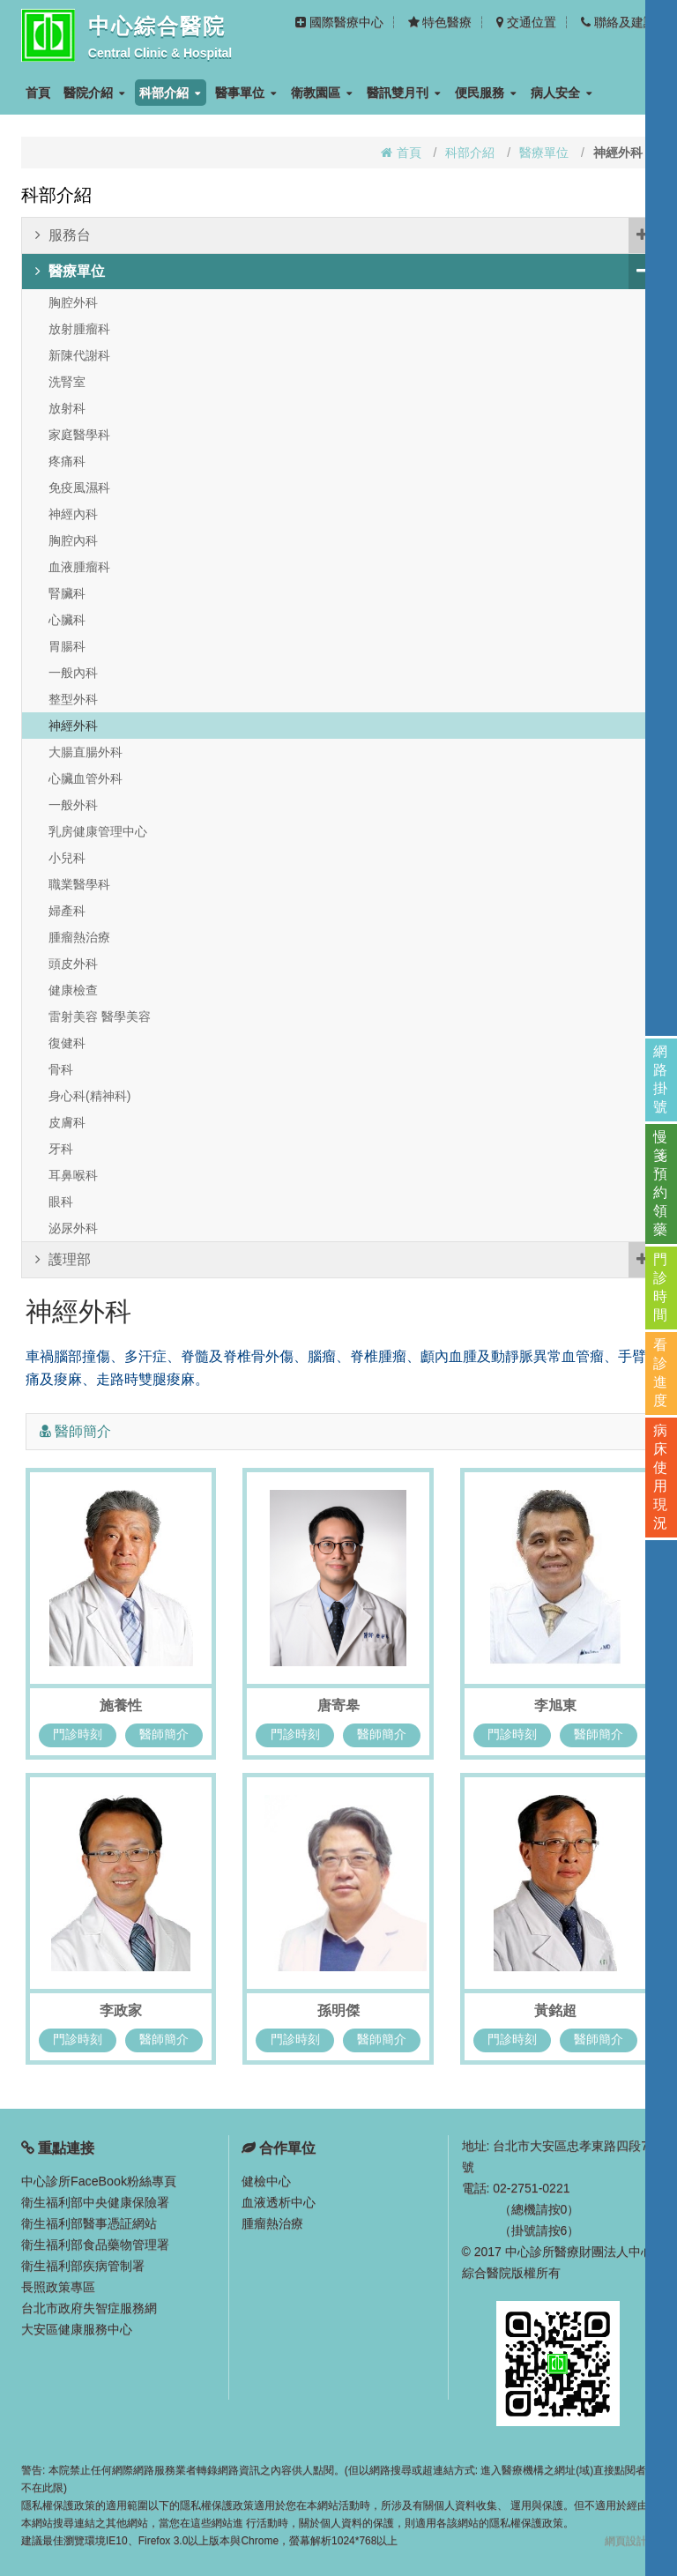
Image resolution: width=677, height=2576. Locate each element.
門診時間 (661, 1287)
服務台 (345, 235)
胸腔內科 (73, 540)
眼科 (60, 1202)
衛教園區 (322, 93)
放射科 (67, 408)
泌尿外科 (73, 1228)
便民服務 (486, 93)
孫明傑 (338, 2010)
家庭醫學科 (79, 435)
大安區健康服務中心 (76, 2329)
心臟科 (67, 620)
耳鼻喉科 (73, 1175)
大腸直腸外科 (85, 752)
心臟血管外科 (85, 778)
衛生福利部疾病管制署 (83, 2266)
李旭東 (555, 1705)
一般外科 (73, 805)
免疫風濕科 (79, 487)
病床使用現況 (661, 1476)
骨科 (60, 1069)
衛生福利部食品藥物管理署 (95, 2244)
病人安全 (561, 93)
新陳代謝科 (79, 355)
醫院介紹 (94, 93)
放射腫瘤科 (79, 329)
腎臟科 (67, 593)
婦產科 (67, 911)
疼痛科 (67, 461)
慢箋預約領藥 (661, 1183)
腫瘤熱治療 (79, 937)
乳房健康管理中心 (97, 831)
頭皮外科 (73, 964)
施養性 (121, 1705)
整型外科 (73, 699)
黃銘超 (555, 2010)
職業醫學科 (79, 884)
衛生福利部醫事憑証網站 (89, 2223)
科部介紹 (170, 93)
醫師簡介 (165, 1733)
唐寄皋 (338, 1705)
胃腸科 (67, 646)
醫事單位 (246, 93)
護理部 (345, 1259)
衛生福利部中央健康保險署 (95, 2202)
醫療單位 (544, 152)
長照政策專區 (58, 2287)
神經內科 (73, 514)
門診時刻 (76, 1733)
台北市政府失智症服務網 (89, 2308)
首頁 (38, 93)
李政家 (121, 2010)
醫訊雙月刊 (404, 93)
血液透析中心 (279, 2202)
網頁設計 (626, 2541)
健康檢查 (73, 990)
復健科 (67, 1043)
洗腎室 (67, 382)
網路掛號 (661, 1079)
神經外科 (73, 725)
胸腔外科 (73, 302)
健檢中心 (266, 2181)
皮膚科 (67, 1122)
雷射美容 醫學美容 (99, 1016)
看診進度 (661, 1372)
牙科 (60, 1149)
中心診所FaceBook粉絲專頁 (98, 2181)
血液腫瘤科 (79, 567)
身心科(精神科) (89, 1096)
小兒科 (67, 858)
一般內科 (73, 673)
